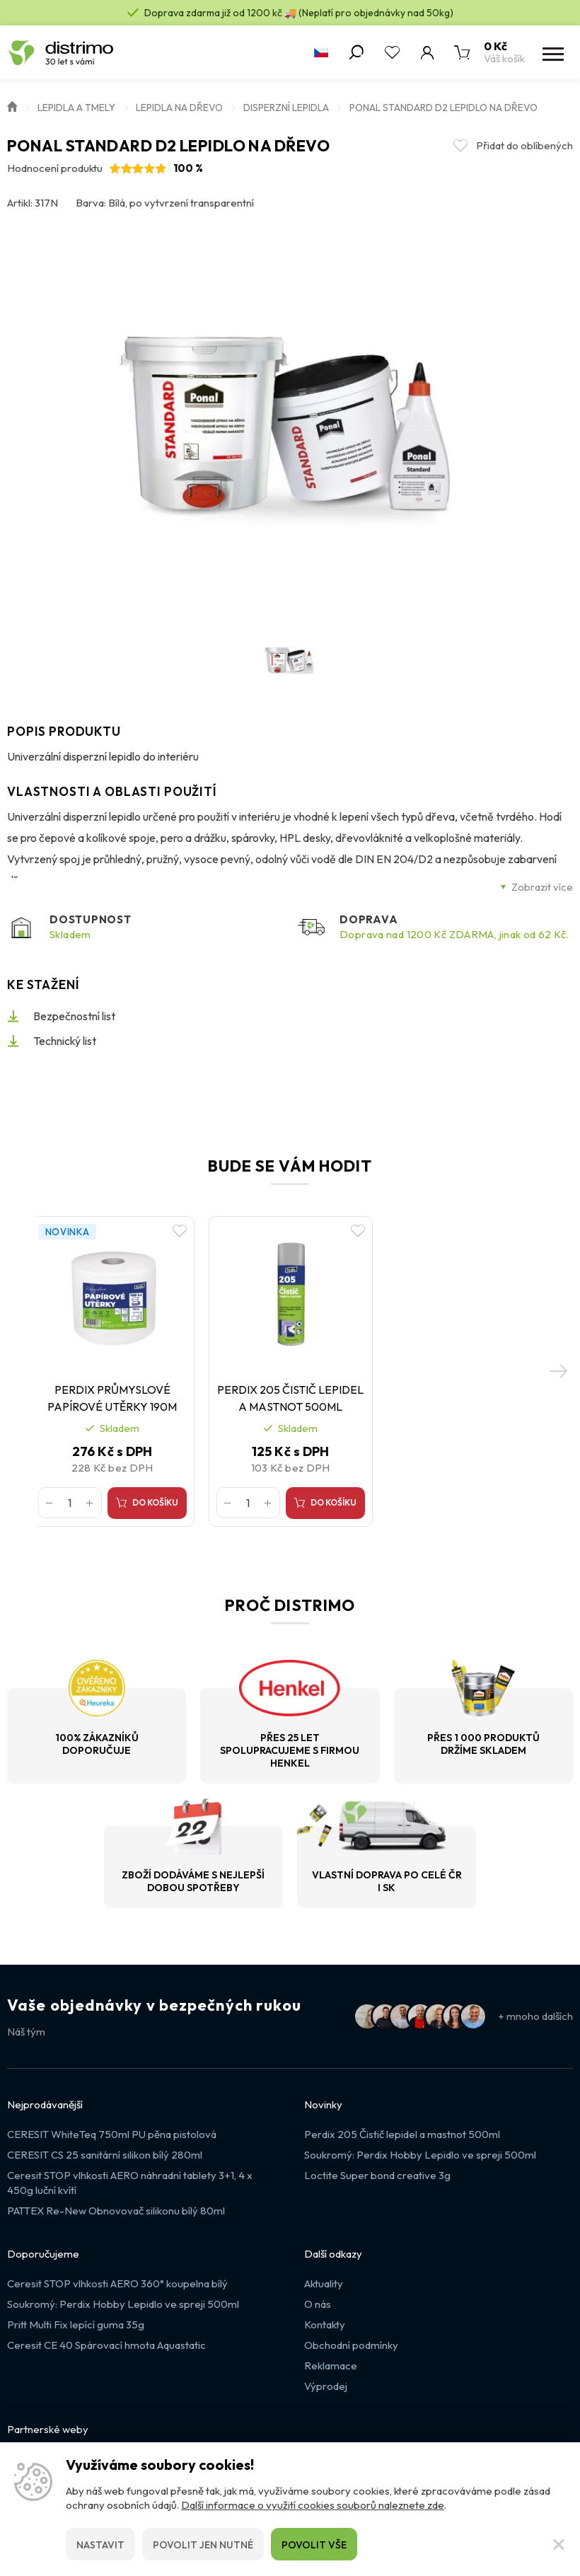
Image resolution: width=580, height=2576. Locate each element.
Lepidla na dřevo (179, 107)
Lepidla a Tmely (76, 107)
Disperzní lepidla (286, 107)
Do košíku (163, 1528)
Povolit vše (314, 2545)
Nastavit (100, 2545)
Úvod (12, 105)
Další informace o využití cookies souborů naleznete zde (312, 2505)
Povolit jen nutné (203, 2545)
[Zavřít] (558, 2544)
